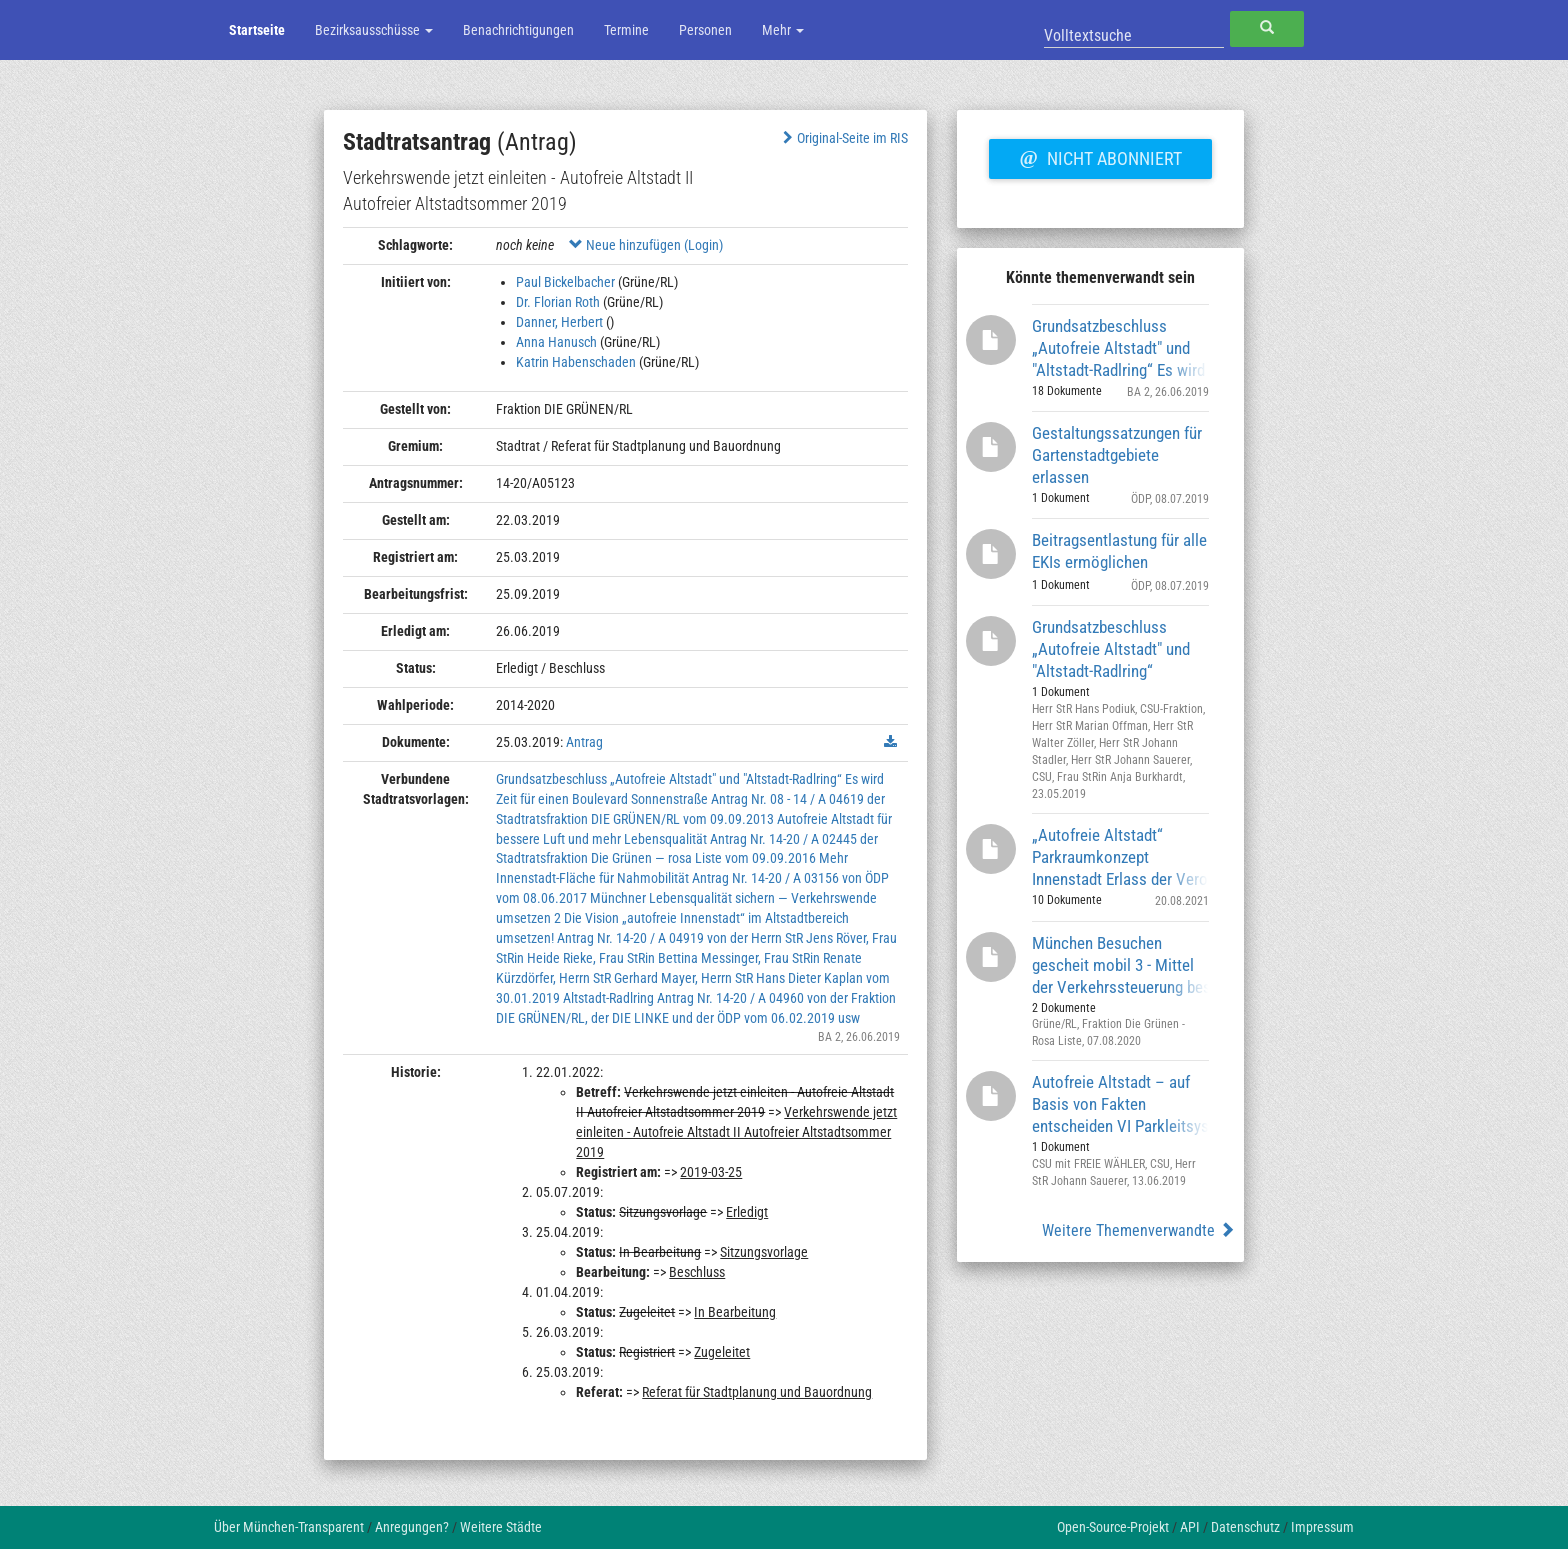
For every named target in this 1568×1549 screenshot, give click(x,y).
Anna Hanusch (556, 342)
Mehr (783, 30)
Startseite (257, 30)
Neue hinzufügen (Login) (646, 245)
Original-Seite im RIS (843, 138)
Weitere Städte (501, 1527)
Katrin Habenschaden (576, 362)
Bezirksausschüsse (374, 30)
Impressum (1322, 1527)
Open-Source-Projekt (1113, 1527)
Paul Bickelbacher (565, 282)
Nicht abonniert (1100, 156)
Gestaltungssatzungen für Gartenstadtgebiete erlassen (1117, 454)
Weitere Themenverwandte (1138, 1230)
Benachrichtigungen (518, 30)
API (1190, 1527)
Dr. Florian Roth (558, 302)
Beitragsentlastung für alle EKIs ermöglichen (1119, 551)
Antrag (584, 742)
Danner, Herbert (559, 322)
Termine (626, 30)
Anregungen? (412, 1527)
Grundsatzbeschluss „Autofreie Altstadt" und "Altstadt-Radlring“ (1111, 648)
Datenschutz (1245, 1527)
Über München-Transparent (289, 1527)
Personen (705, 30)
